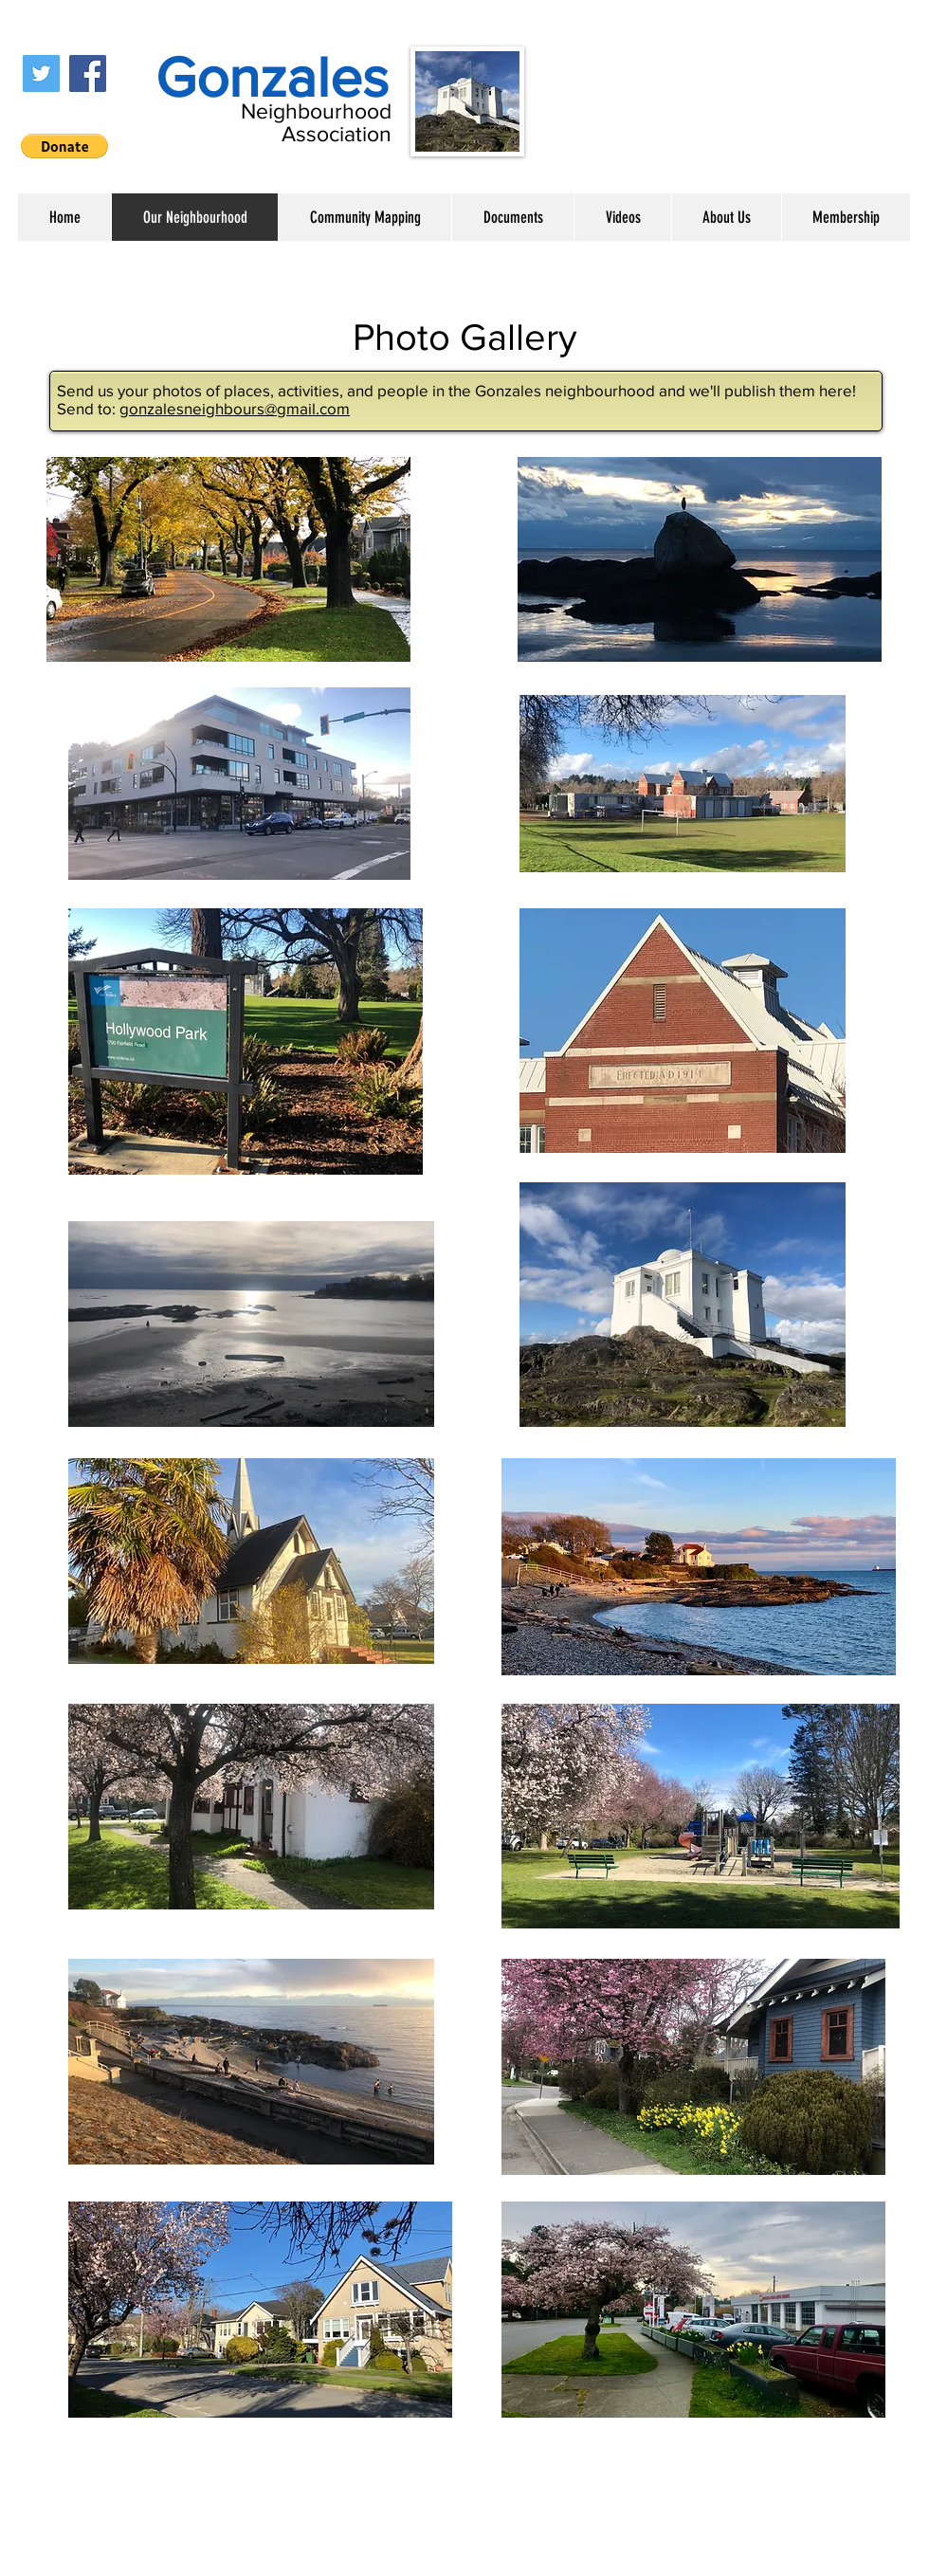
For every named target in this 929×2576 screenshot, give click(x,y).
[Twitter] (41, 73)
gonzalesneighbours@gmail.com (234, 408)
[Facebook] (87, 73)
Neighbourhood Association (316, 122)
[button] (64, 146)
